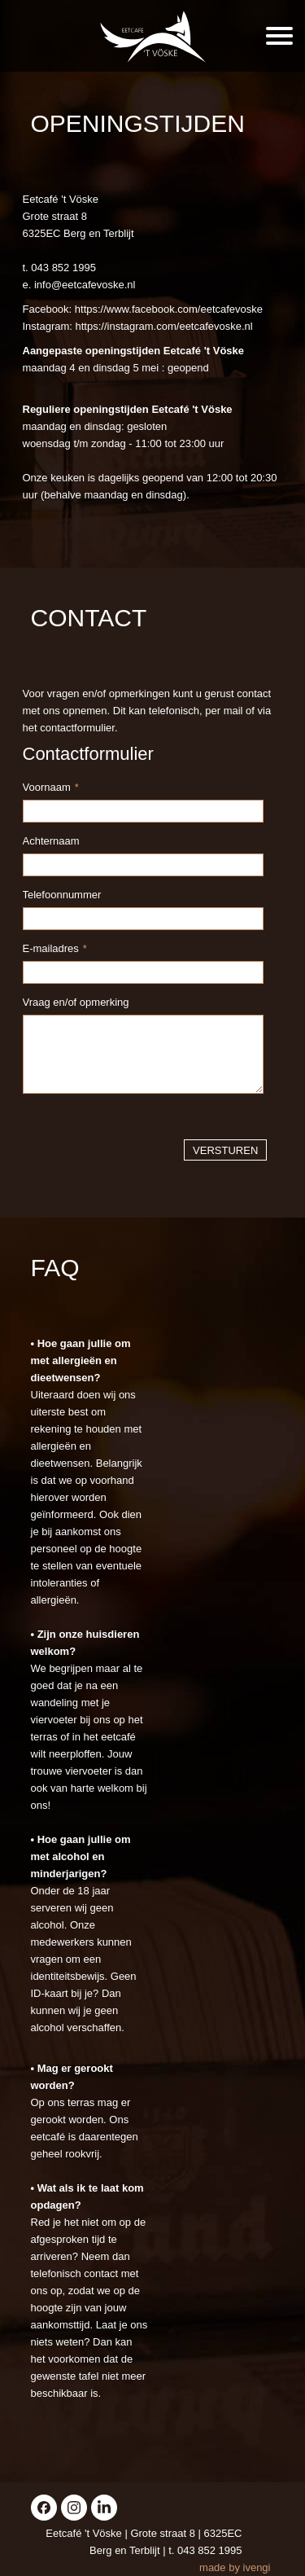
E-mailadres (55, 948)
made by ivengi (234, 2567)
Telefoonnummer (62, 895)
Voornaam (51, 787)
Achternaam (51, 841)
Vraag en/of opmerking (76, 1002)
